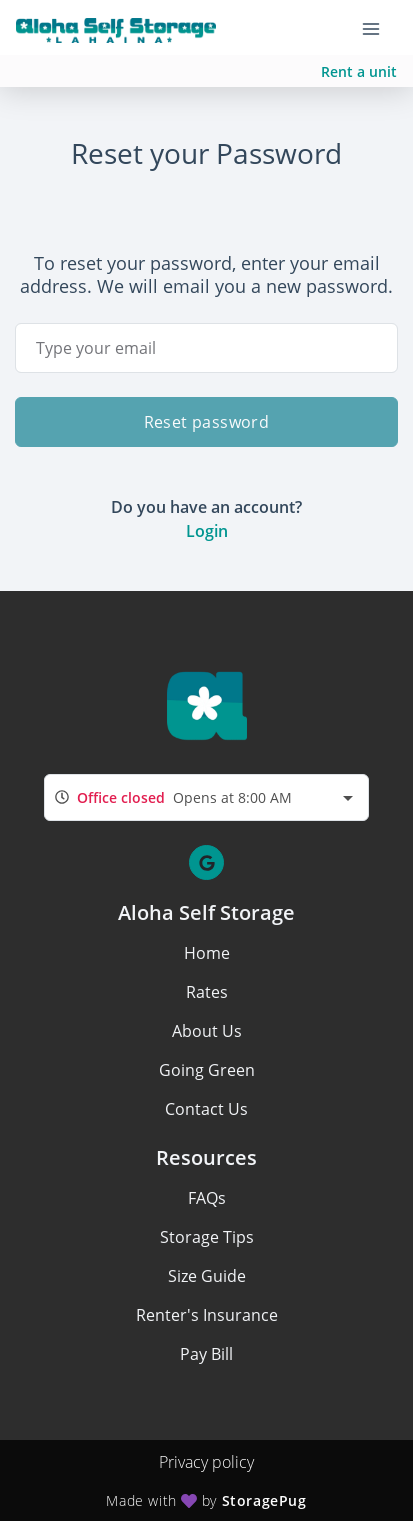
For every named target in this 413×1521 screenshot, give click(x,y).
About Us (207, 1031)
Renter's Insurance (207, 1315)
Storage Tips (207, 1237)
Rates (207, 992)
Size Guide (207, 1276)
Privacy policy (206, 1462)
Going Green (207, 1070)
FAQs (207, 1198)
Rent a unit (359, 71)
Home (207, 953)
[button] (206, 862)
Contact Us (206, 1109)
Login (207, 531)
